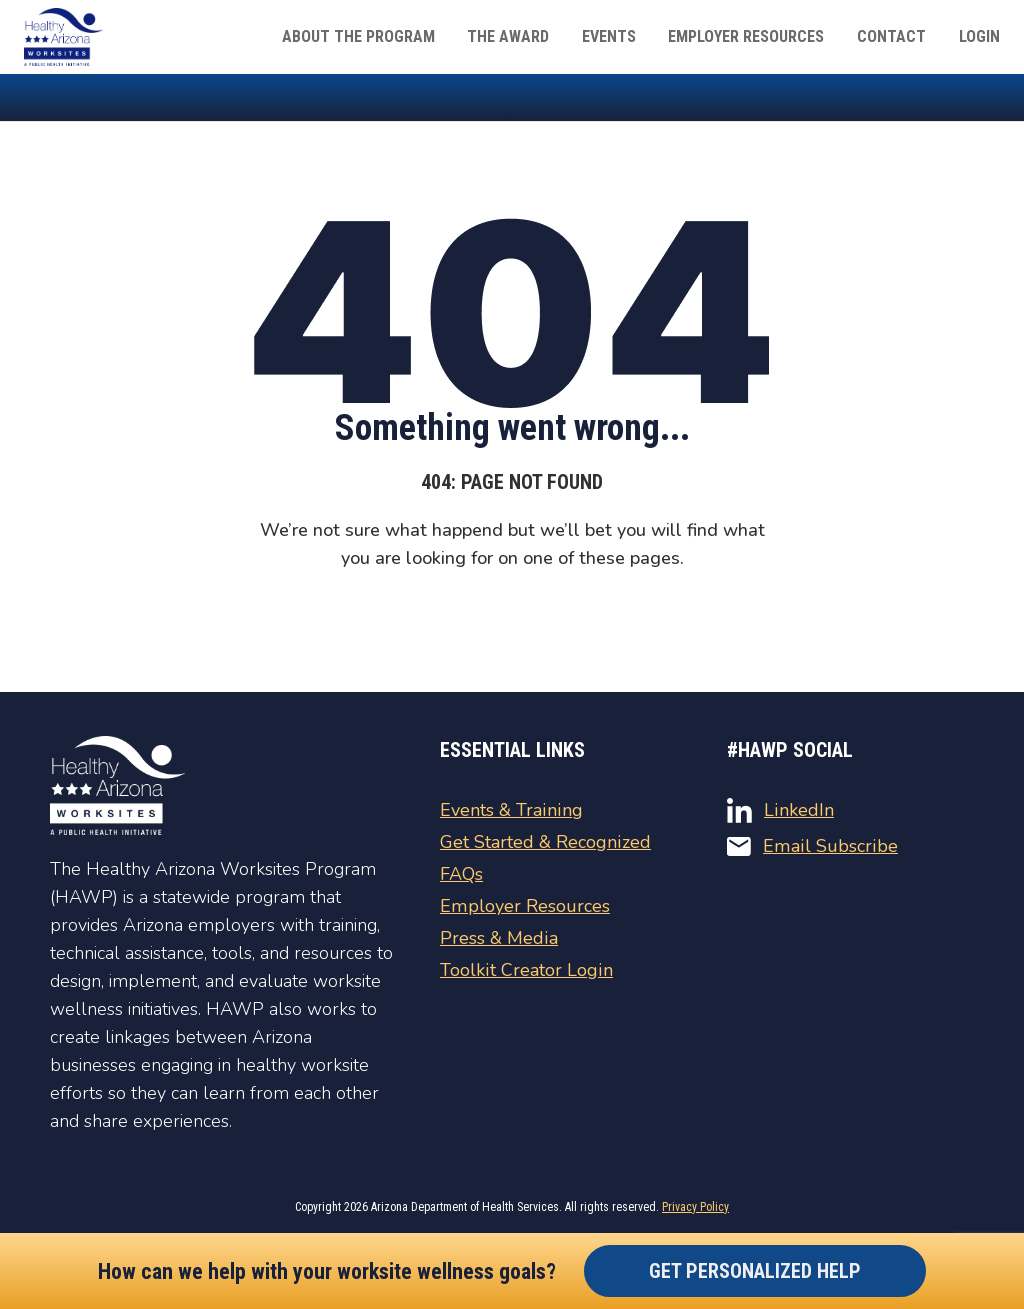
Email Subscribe (811, 846)
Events (611, 36)
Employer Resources (748, 36)
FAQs (461, 874)
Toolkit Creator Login (525, 970)
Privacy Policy (695, 1207)
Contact (892, 36)
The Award (511, 36)
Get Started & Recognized (545, 842)
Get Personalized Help (755, 1271)
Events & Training (510, 810)
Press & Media (498, 938)
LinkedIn (780, 810)
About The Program (361, 36)
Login (979, 36)
